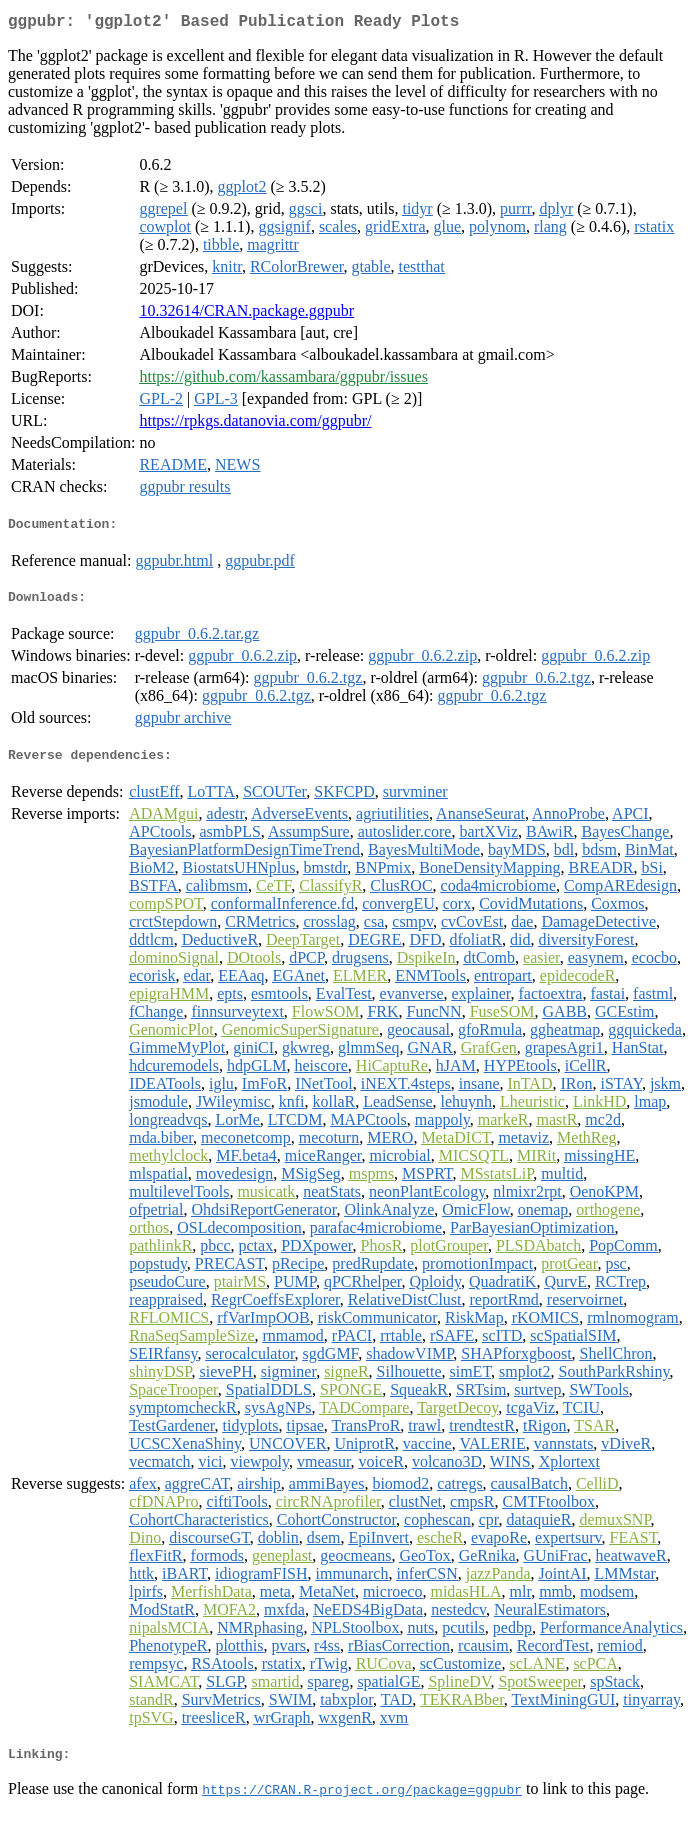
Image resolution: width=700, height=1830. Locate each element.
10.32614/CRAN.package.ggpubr (246, 314)
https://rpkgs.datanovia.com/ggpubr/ (255, 424)
